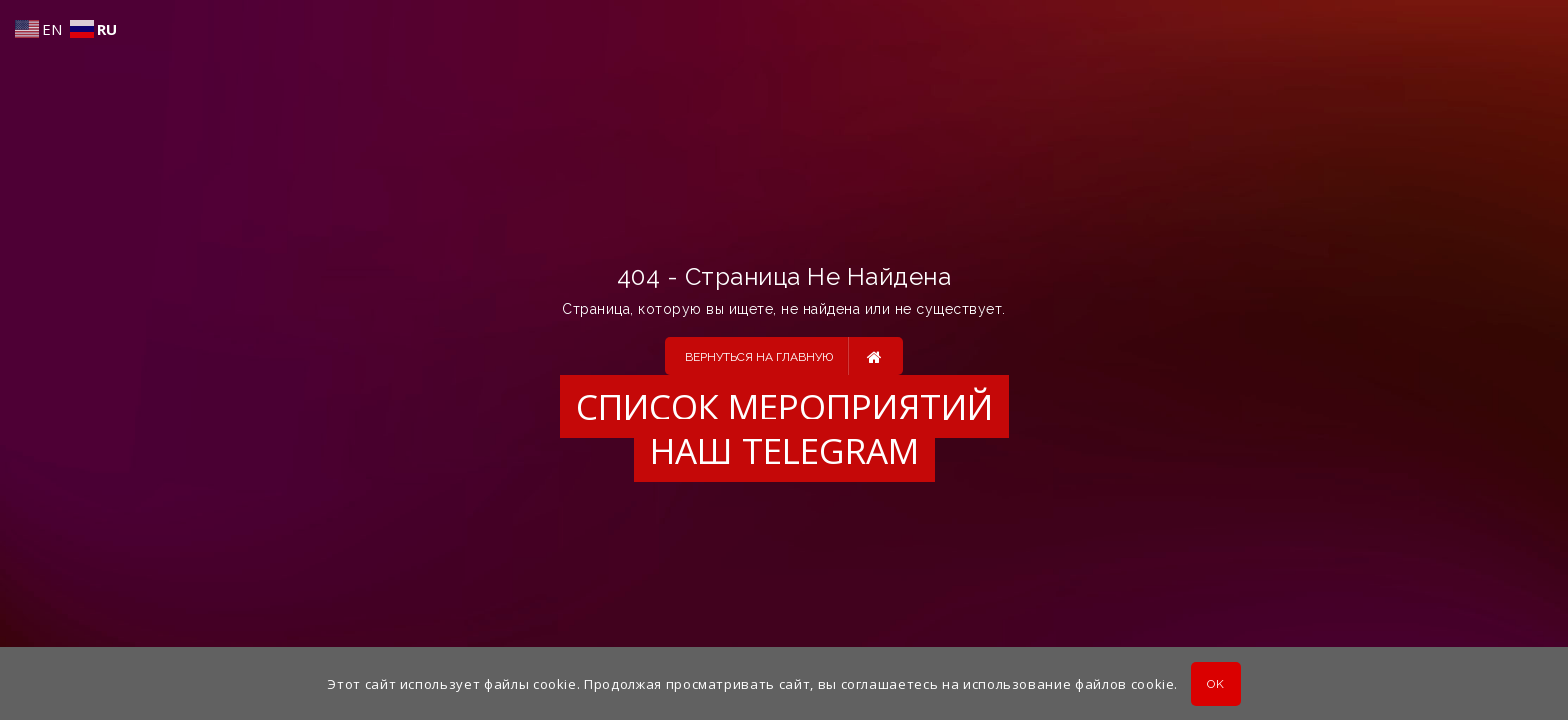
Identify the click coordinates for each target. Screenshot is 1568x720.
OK (1215, 684)
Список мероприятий (784, 406)
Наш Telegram (784, 450)
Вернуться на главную (783, 356)
